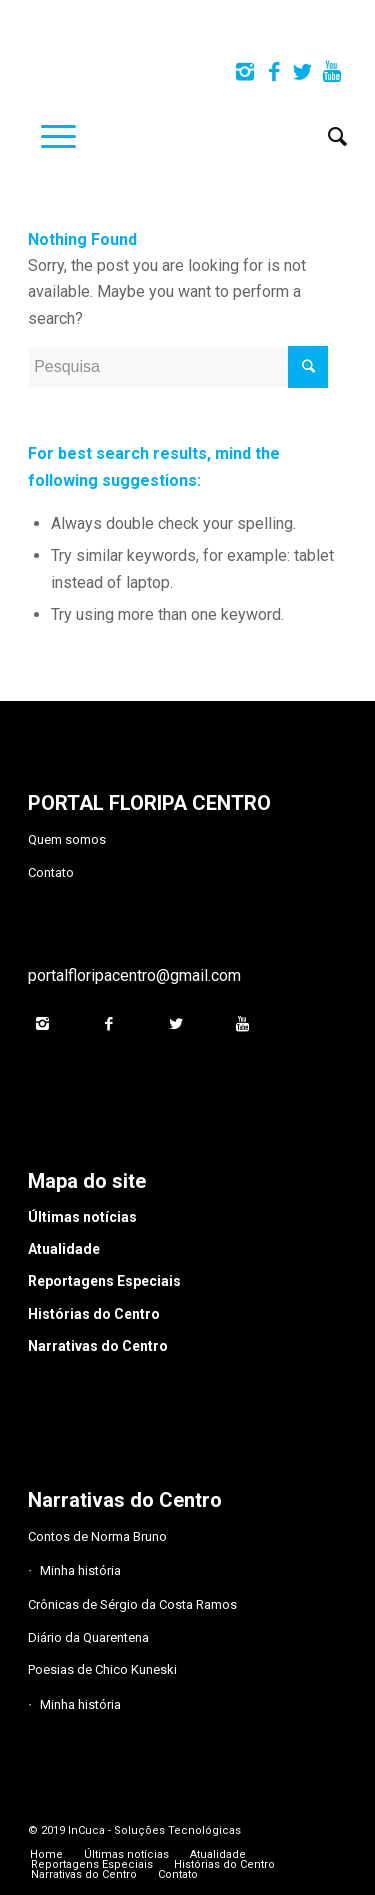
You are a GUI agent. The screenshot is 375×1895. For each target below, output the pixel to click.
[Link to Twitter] (303, 72)
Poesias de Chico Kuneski (102, 1669)
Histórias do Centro (94, 1314)
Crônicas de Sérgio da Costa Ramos (132, 1604)
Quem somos (67, 839)
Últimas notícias (82, 1217)
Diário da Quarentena (88, 1637)
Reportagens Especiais (104, 1281)
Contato (51, 872)
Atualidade (64, 1249)
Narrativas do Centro (98, 1346)
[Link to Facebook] (274, 72)
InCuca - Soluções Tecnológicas (154, 1830)
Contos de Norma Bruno (97, 1536)
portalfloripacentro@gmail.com (134, 975)
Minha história (80, 1570)
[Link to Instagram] (245, 72)
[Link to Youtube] (332, 72)
